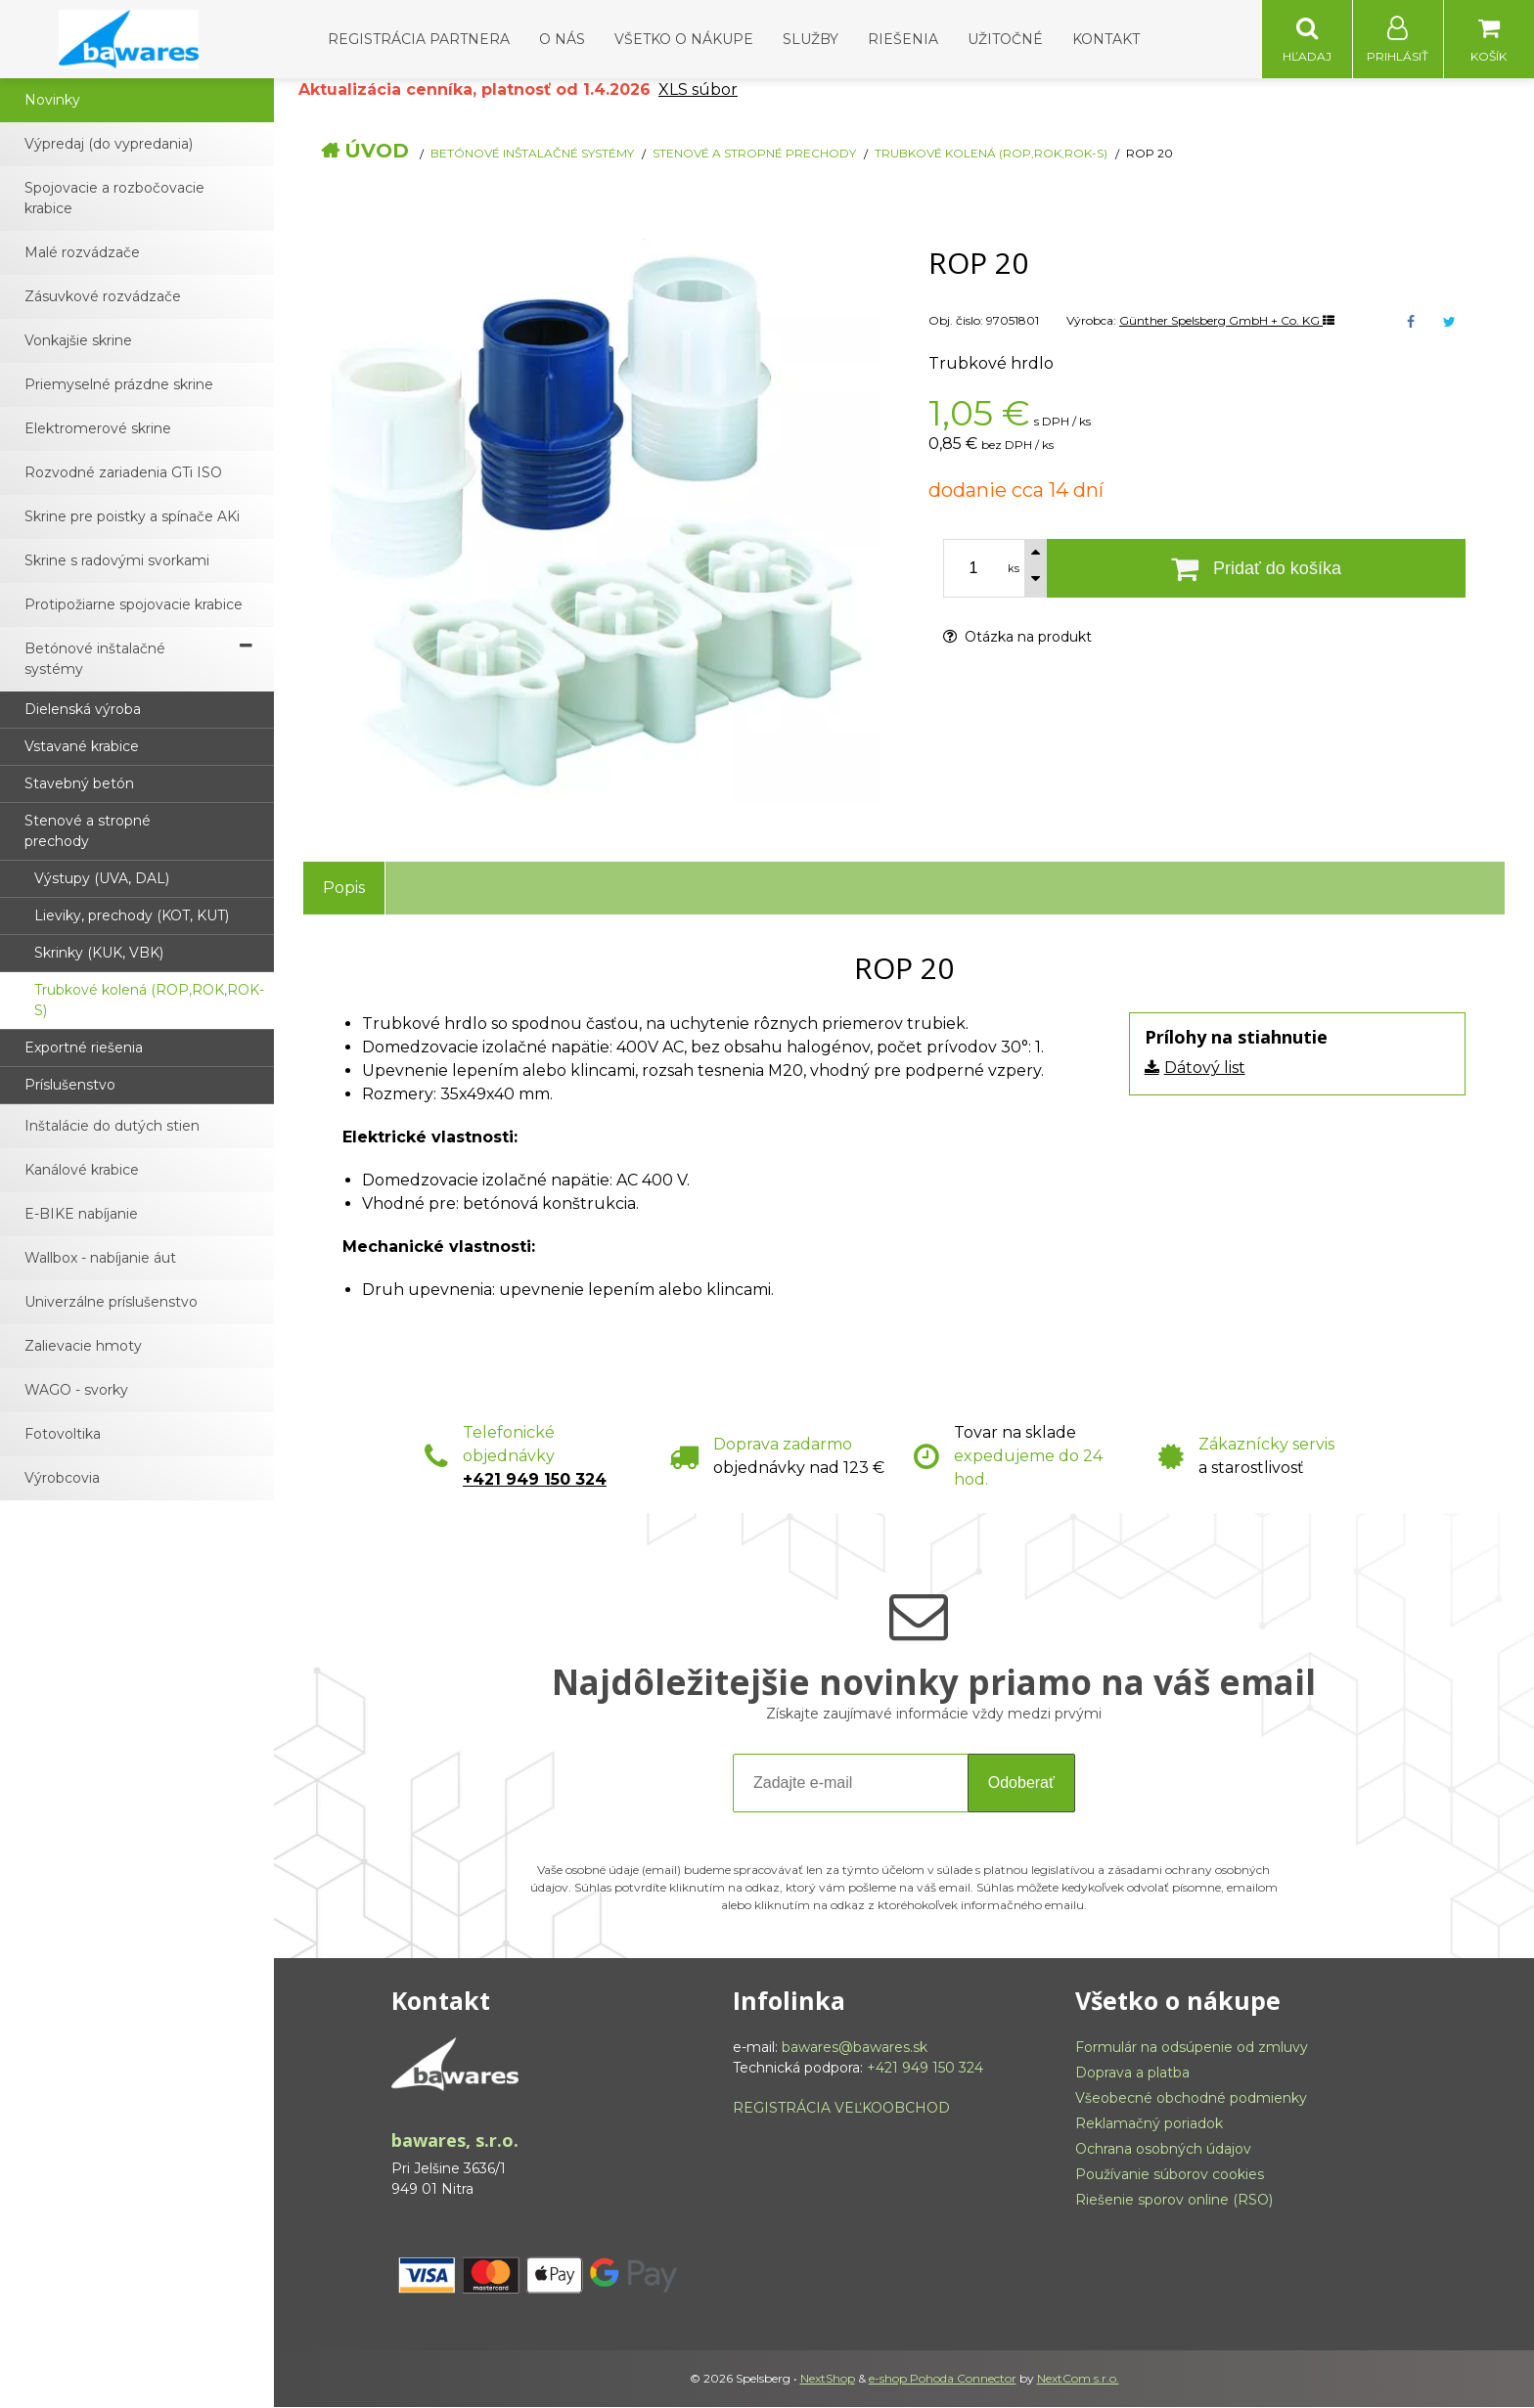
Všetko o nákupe (683, 39)
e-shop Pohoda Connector (942, 2379)
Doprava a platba (1132, 2073)
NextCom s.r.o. (1078, 2379)
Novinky (52, 101)
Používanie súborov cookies (1169, 2175)
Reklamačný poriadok (1149, 2124)
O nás (562, 39)
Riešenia (903, 39)
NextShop (827, 2379)
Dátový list (1204, 1068)
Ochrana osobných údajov (1163, 2150)
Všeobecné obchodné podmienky (1191, 2099)
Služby (810, 39)
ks (1013, 569)
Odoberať (1021, 1783)
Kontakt (1106, 39)
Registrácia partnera (419, 39)
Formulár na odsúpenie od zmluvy (1191, 2048)
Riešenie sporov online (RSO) (1174, 2200)
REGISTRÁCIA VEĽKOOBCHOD (841, 2109)
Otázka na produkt (1017, 638)
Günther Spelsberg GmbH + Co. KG (1226, 321)
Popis (344, 888)
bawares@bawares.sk (854, 2048)
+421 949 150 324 (535, 1480)
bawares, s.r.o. (455, 2141)
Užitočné (1005, 39)
